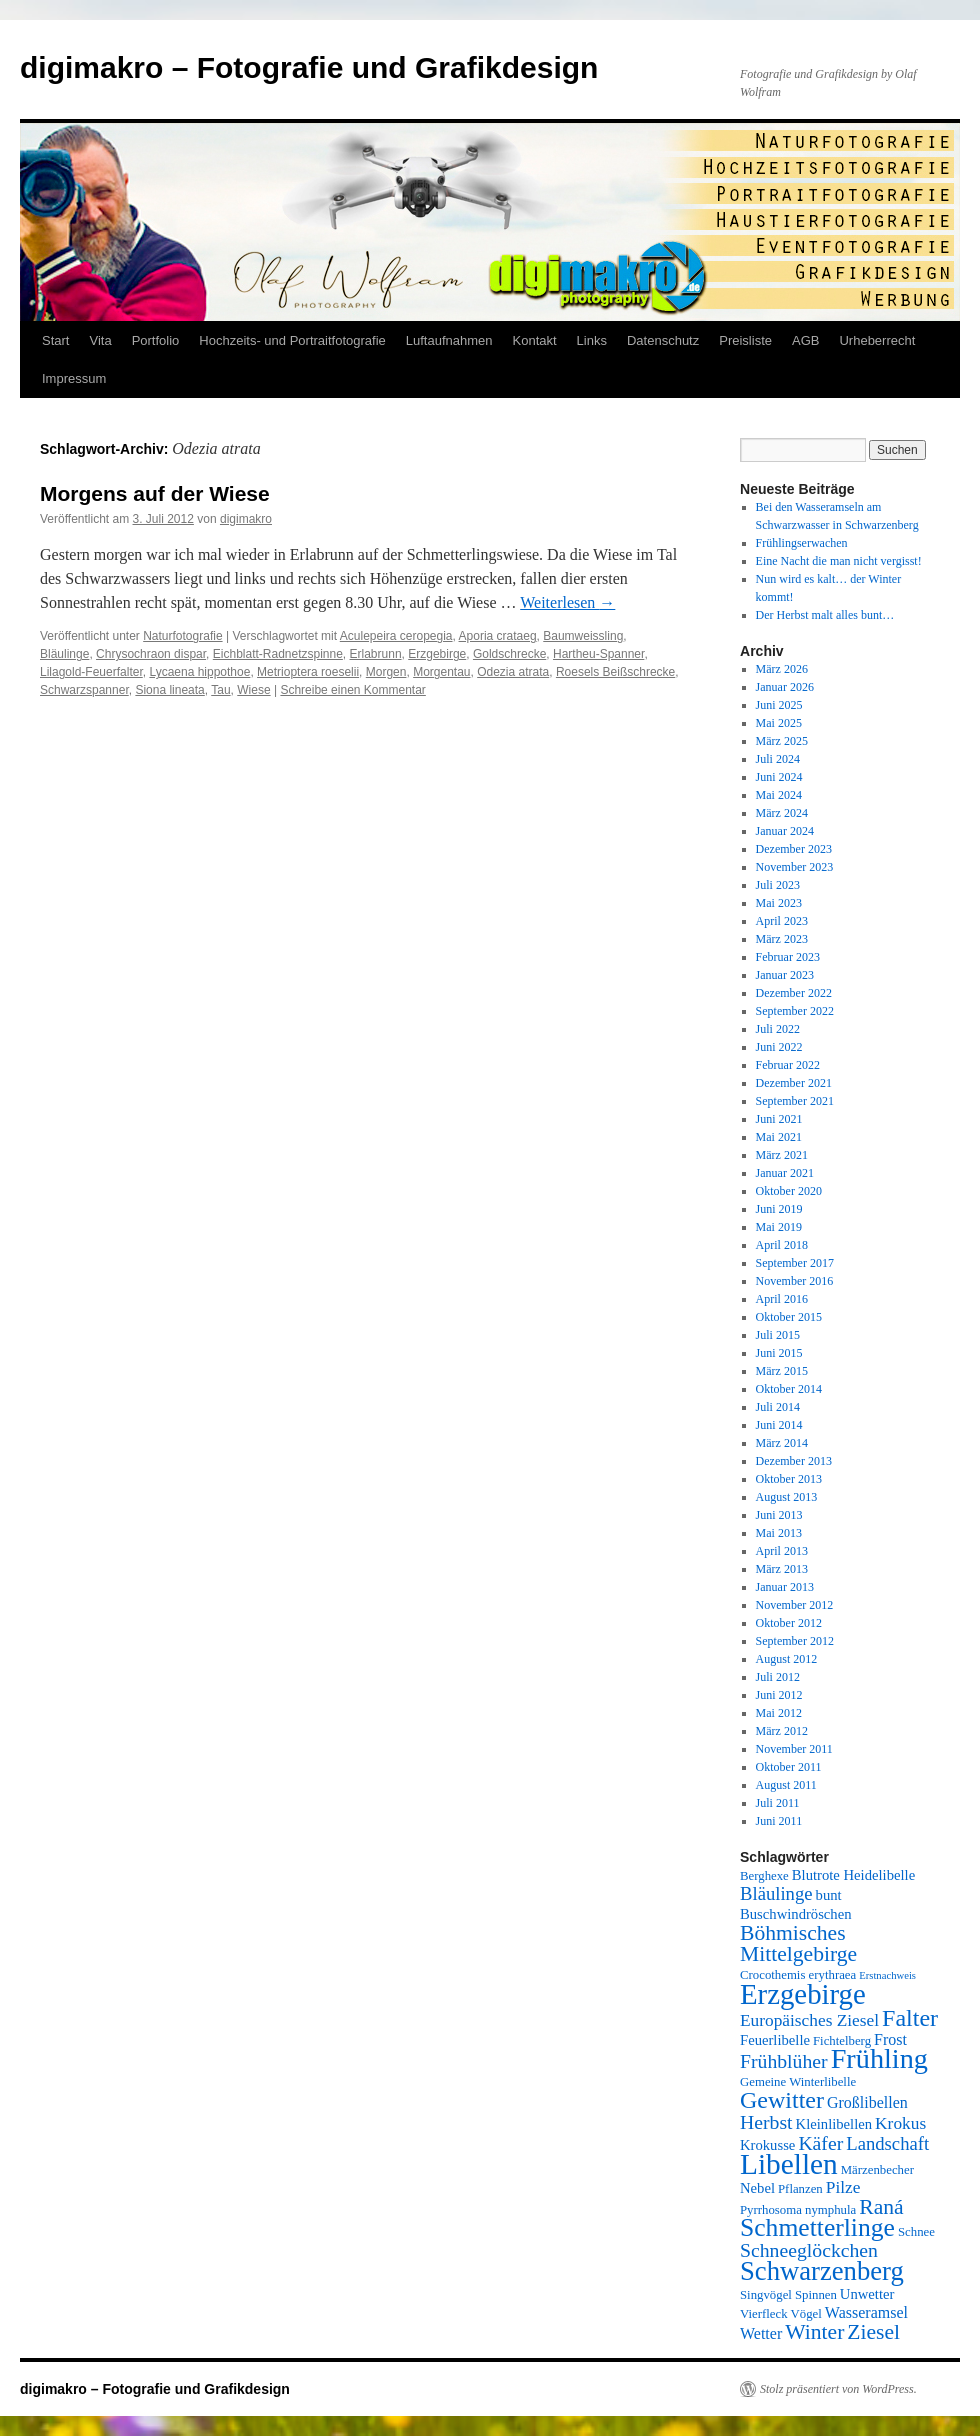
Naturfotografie (182, 636)
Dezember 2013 (794, 1461)
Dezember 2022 (794, 993)
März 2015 (782, 1371)
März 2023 (782, 939)
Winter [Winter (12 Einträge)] (814, 2332)
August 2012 (787, 1659)
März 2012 (782, 1731)
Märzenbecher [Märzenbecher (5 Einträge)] (877, 2170)
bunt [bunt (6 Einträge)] (829, 1895)
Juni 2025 (779, 705)
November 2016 (795, 1281)
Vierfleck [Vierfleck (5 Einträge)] (764, 2314)
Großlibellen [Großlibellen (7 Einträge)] (867, 2102)
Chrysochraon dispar (151, 654)
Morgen (386, 672)
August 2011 (786, 1785)
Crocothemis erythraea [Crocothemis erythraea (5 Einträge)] (798, 1975)
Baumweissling (583, 636)
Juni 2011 (779, 1821)
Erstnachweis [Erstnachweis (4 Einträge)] (887, 1975)
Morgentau (441, 672)
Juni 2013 (779, 1515)
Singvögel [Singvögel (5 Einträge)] (766, 2295)
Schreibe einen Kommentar (352, 690)
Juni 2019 (779, 1209)
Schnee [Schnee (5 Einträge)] (916, 2232)
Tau (220, 690)
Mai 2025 (779, 723)
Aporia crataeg (498, 636)
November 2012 (795, 1605)
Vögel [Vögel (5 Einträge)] (806, 2314)
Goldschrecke (509, 654)
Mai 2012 (779, 1713)
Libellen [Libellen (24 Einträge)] (789, 2164)
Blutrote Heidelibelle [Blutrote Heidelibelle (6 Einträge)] (853, 1875)
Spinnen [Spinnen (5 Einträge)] (816, 2295)
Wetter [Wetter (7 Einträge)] (761, 2333)
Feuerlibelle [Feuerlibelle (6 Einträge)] (775, 2040)
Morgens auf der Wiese (155, 493)
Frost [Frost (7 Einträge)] (890, 2039)
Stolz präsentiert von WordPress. (838, 2389)
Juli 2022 (778, 1029)
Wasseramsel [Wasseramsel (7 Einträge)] (866, 2312)
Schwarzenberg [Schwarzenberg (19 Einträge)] (822, 2271)
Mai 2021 (779, 1137)
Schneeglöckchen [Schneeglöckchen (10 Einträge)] (809, 2250)
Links (592, 340)
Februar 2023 (788, 957)
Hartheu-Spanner (598, 654)
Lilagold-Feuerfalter (91, 672)
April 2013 (782, 1551)
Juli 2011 (778, 1803)
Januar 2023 (785, 975)
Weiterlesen (567, 602)
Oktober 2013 (789, 1479)
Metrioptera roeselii (308, 672)
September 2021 (795, 1101)
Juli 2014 (778, 1407)
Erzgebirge (437, 654)
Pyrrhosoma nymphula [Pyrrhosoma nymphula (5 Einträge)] (798, 2210)
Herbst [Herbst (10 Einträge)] (766, 2122)
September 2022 (795, 1011)
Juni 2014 (779, 1425)
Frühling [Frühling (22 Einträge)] (879, 2058)
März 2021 (782, 1155)
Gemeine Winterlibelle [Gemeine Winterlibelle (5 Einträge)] (798, 2082)
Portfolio (156, 340)
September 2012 (795, 1641)
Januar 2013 (785, 1587)
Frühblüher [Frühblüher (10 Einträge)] (784, 2061)
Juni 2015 (779, 1353)
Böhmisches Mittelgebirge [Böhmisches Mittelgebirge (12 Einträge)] (798, 1943)
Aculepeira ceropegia (396, 636)
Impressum (74, 378)
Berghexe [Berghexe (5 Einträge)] (764, 1876)
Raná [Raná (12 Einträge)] (881, 2207)
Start (55, 340)
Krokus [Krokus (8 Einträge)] (900, 2123)
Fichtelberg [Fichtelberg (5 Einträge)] (842, 2041)
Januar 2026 (785, 687)
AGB (805, 340)
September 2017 (795, 1263)
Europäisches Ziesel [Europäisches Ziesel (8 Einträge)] (809, 2020)
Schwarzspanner (84, 690)
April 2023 (782, 921)
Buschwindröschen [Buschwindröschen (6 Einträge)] (796, 1914)
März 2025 (782, 741)
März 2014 (782, 1443)
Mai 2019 (779, 1227)
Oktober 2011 (789, 1767)
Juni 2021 (779, 1119)
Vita (100, 340)
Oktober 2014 (789, 1389)
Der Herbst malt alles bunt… (825, 615)
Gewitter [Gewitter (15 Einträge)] (782, 2100)
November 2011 (794, 1749)
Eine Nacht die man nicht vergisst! (839, 561)
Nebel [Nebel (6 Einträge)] (757, 2188)
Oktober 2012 (789, 1623)
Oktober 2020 (789, 1191)
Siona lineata (169, 690)
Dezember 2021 (794, 1083)
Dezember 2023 (794, 849)
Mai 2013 (779, 1533)
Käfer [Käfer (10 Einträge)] (820, 2143)
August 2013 (787, 1497)
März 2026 (782, 669)
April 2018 (782, 1245)
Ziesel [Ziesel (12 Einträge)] (873, 2332)
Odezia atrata (513, 672)
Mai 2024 (779, 795)
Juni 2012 (779, 1695)
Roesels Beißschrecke (615, 672)
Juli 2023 (778, 885)
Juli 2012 (778, 1677)
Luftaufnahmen (449, 340)
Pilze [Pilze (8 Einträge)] (843, 2187)
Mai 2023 (779, 903)
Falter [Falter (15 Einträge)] (910, 2018)
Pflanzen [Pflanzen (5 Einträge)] (800, 2189)
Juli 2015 (778, 1335)
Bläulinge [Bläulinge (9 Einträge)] (776, 1893)
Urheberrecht (877, 340)
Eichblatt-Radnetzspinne (278, 654)
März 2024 (782, 813)
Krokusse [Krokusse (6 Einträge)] (767, 2145)
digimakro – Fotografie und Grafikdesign (309, 67)
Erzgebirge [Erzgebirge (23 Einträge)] (803, 1994)
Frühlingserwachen (802, 543)
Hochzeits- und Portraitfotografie (292, 340)
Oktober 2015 (789, 1317)
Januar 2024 (785, 831)
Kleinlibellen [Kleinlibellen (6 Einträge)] (834, 2124)
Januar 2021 (785, 1173)
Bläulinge (64, 654)
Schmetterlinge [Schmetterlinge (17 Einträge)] (817, 2227)
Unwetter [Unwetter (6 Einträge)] (867, 2294)
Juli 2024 (778, 759)
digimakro (246, 519)
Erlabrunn (376, 654)
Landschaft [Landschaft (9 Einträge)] (887, 2143)
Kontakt (535, 340)
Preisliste (745, 340)
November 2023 (795, 867)
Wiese (253, 690)
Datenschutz (663, 340)
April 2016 (782, 1299)
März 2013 (782, 1569)
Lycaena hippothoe (199, 672)
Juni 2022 (779, 1047)
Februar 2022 (788, 1065)
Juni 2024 (779, 777)
